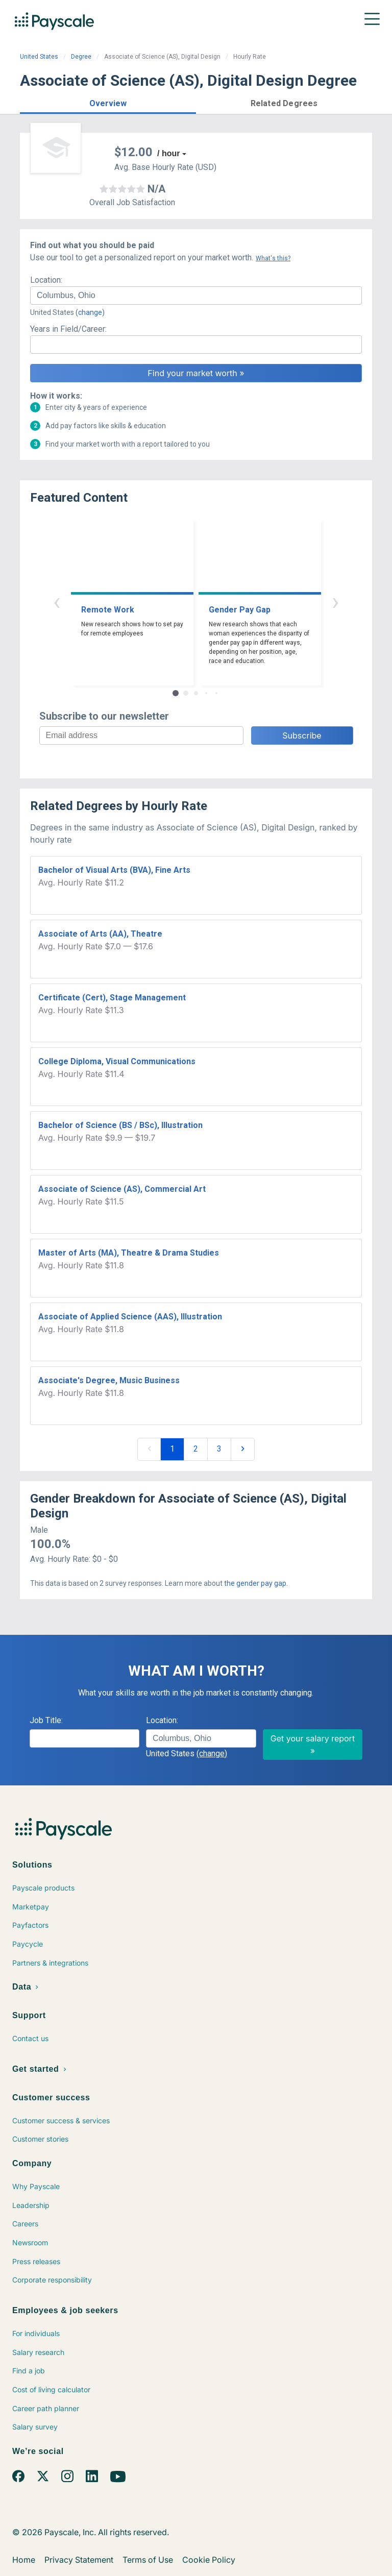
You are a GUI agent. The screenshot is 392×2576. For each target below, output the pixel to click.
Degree (81, 56)
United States (39, 56)
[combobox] (196, 295)
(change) (90, 312)
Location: (46, 280)
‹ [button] (56, 601)
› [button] (335, 601)
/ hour (168, 153)
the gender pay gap (255, 1583)
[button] (108, 102)
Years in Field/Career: (68, 329)
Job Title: (46, 1720)
